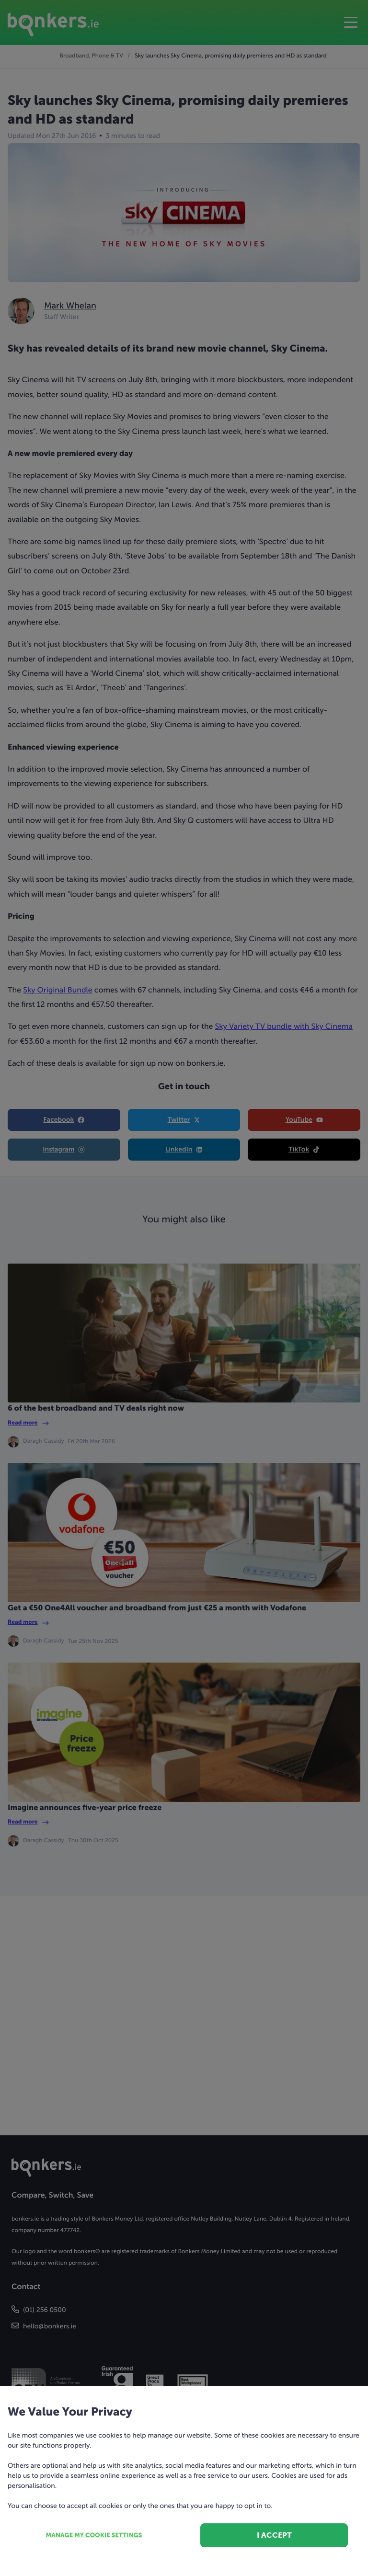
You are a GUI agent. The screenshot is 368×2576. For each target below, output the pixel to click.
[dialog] (184, 1288)
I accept (274, 2535)
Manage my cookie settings (94, 2535)
